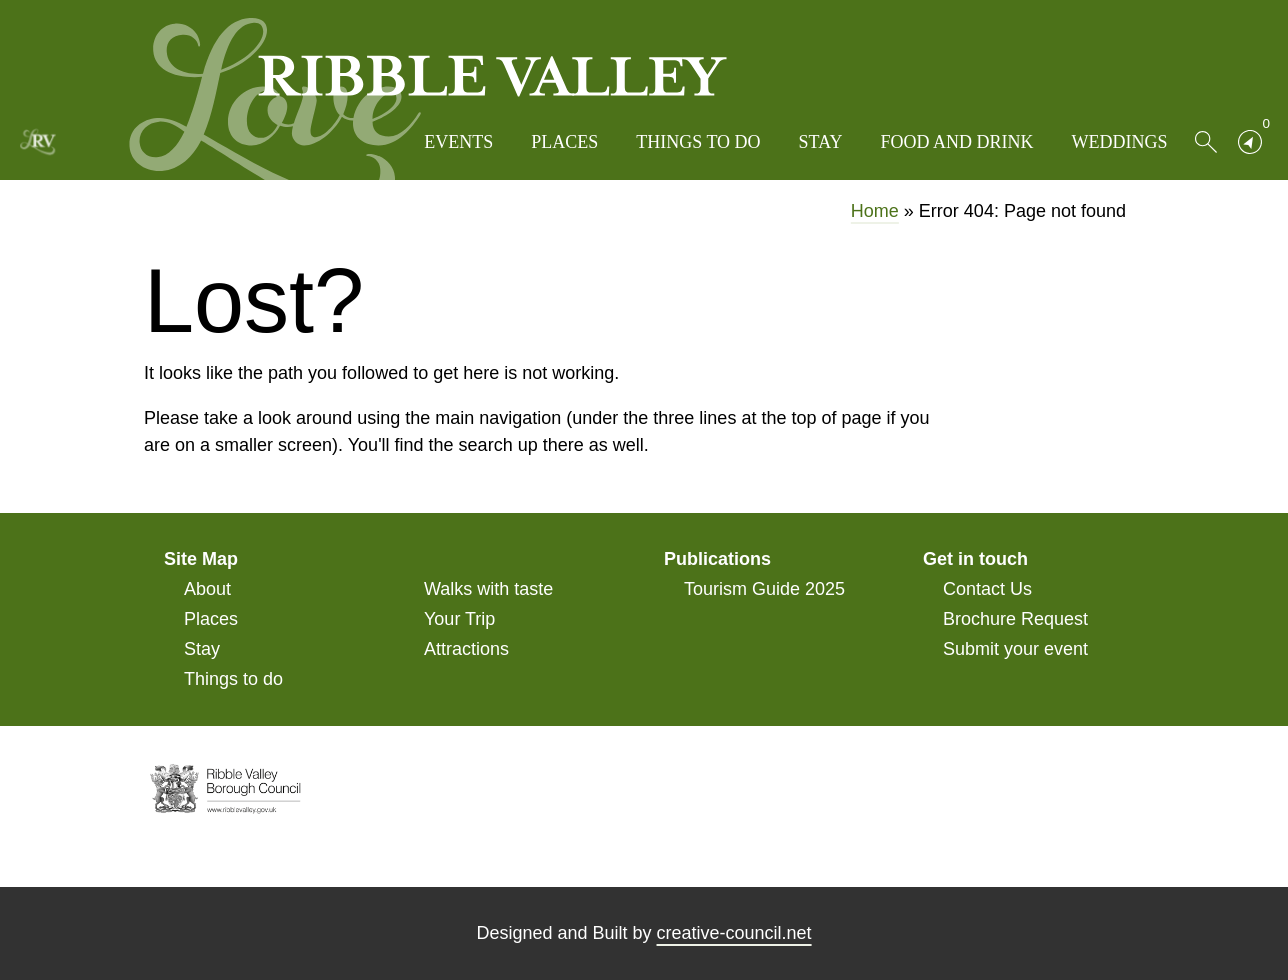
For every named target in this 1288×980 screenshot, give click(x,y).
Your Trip (459, 619)
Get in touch (975, 559)
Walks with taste (488, 589)
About (207, 589)
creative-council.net (734, 933)
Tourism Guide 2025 (764, 589)
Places (564, 142)
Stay (821, 142)
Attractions (466, 649)
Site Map (201, 559)
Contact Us (987, 589)
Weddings (1120, 142)
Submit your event (1015, 649)
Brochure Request (1015, 619)
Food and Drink (956, 142)
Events (458, 142)
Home (875, 211)
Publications (717, 559)
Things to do (698, 142)
